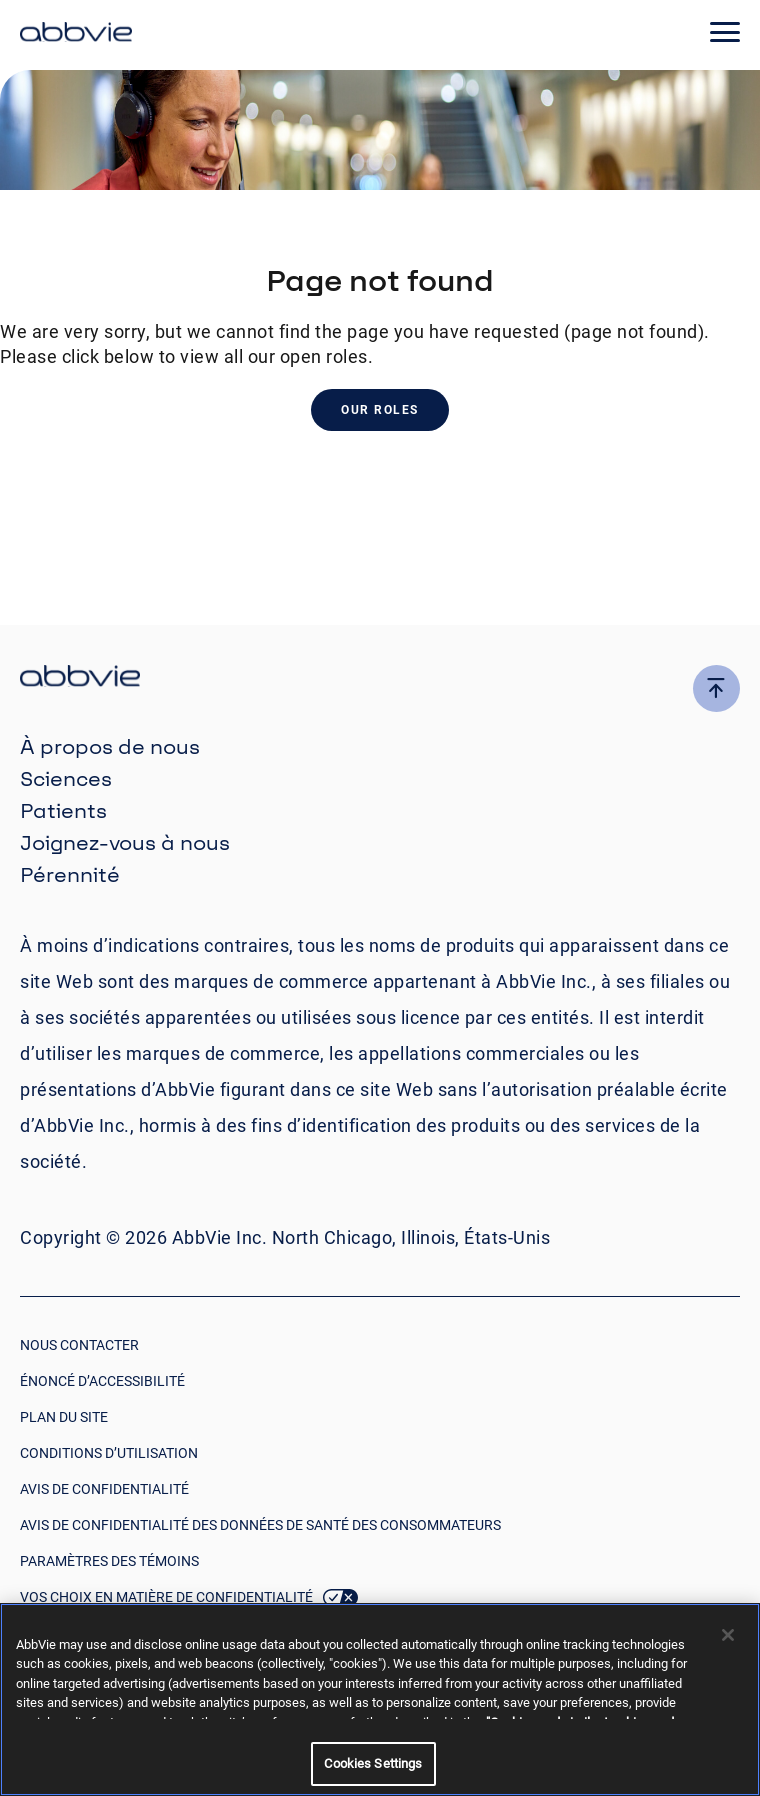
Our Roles (380, 410)
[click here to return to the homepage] (76, 35)
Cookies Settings (373, 1763)
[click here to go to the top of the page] (716, 688)
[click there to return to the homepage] (380, 678)
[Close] (728, 1635)
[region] (380, 1699)
